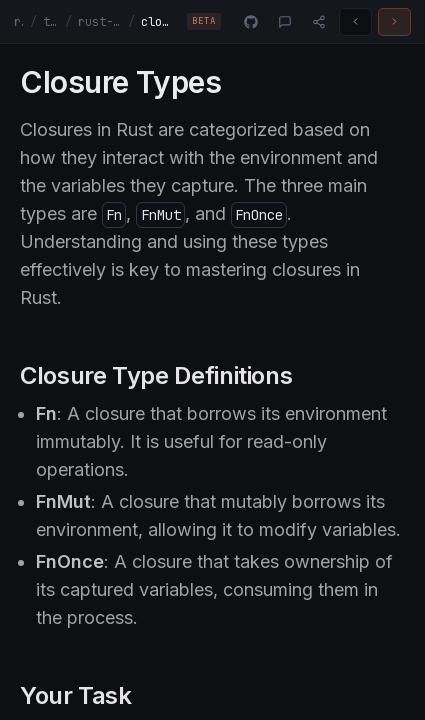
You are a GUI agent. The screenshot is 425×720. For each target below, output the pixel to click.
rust (19, 22)
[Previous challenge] (355, 22)
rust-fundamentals (100, 22)
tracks (51, 22)
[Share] (319, 22)
